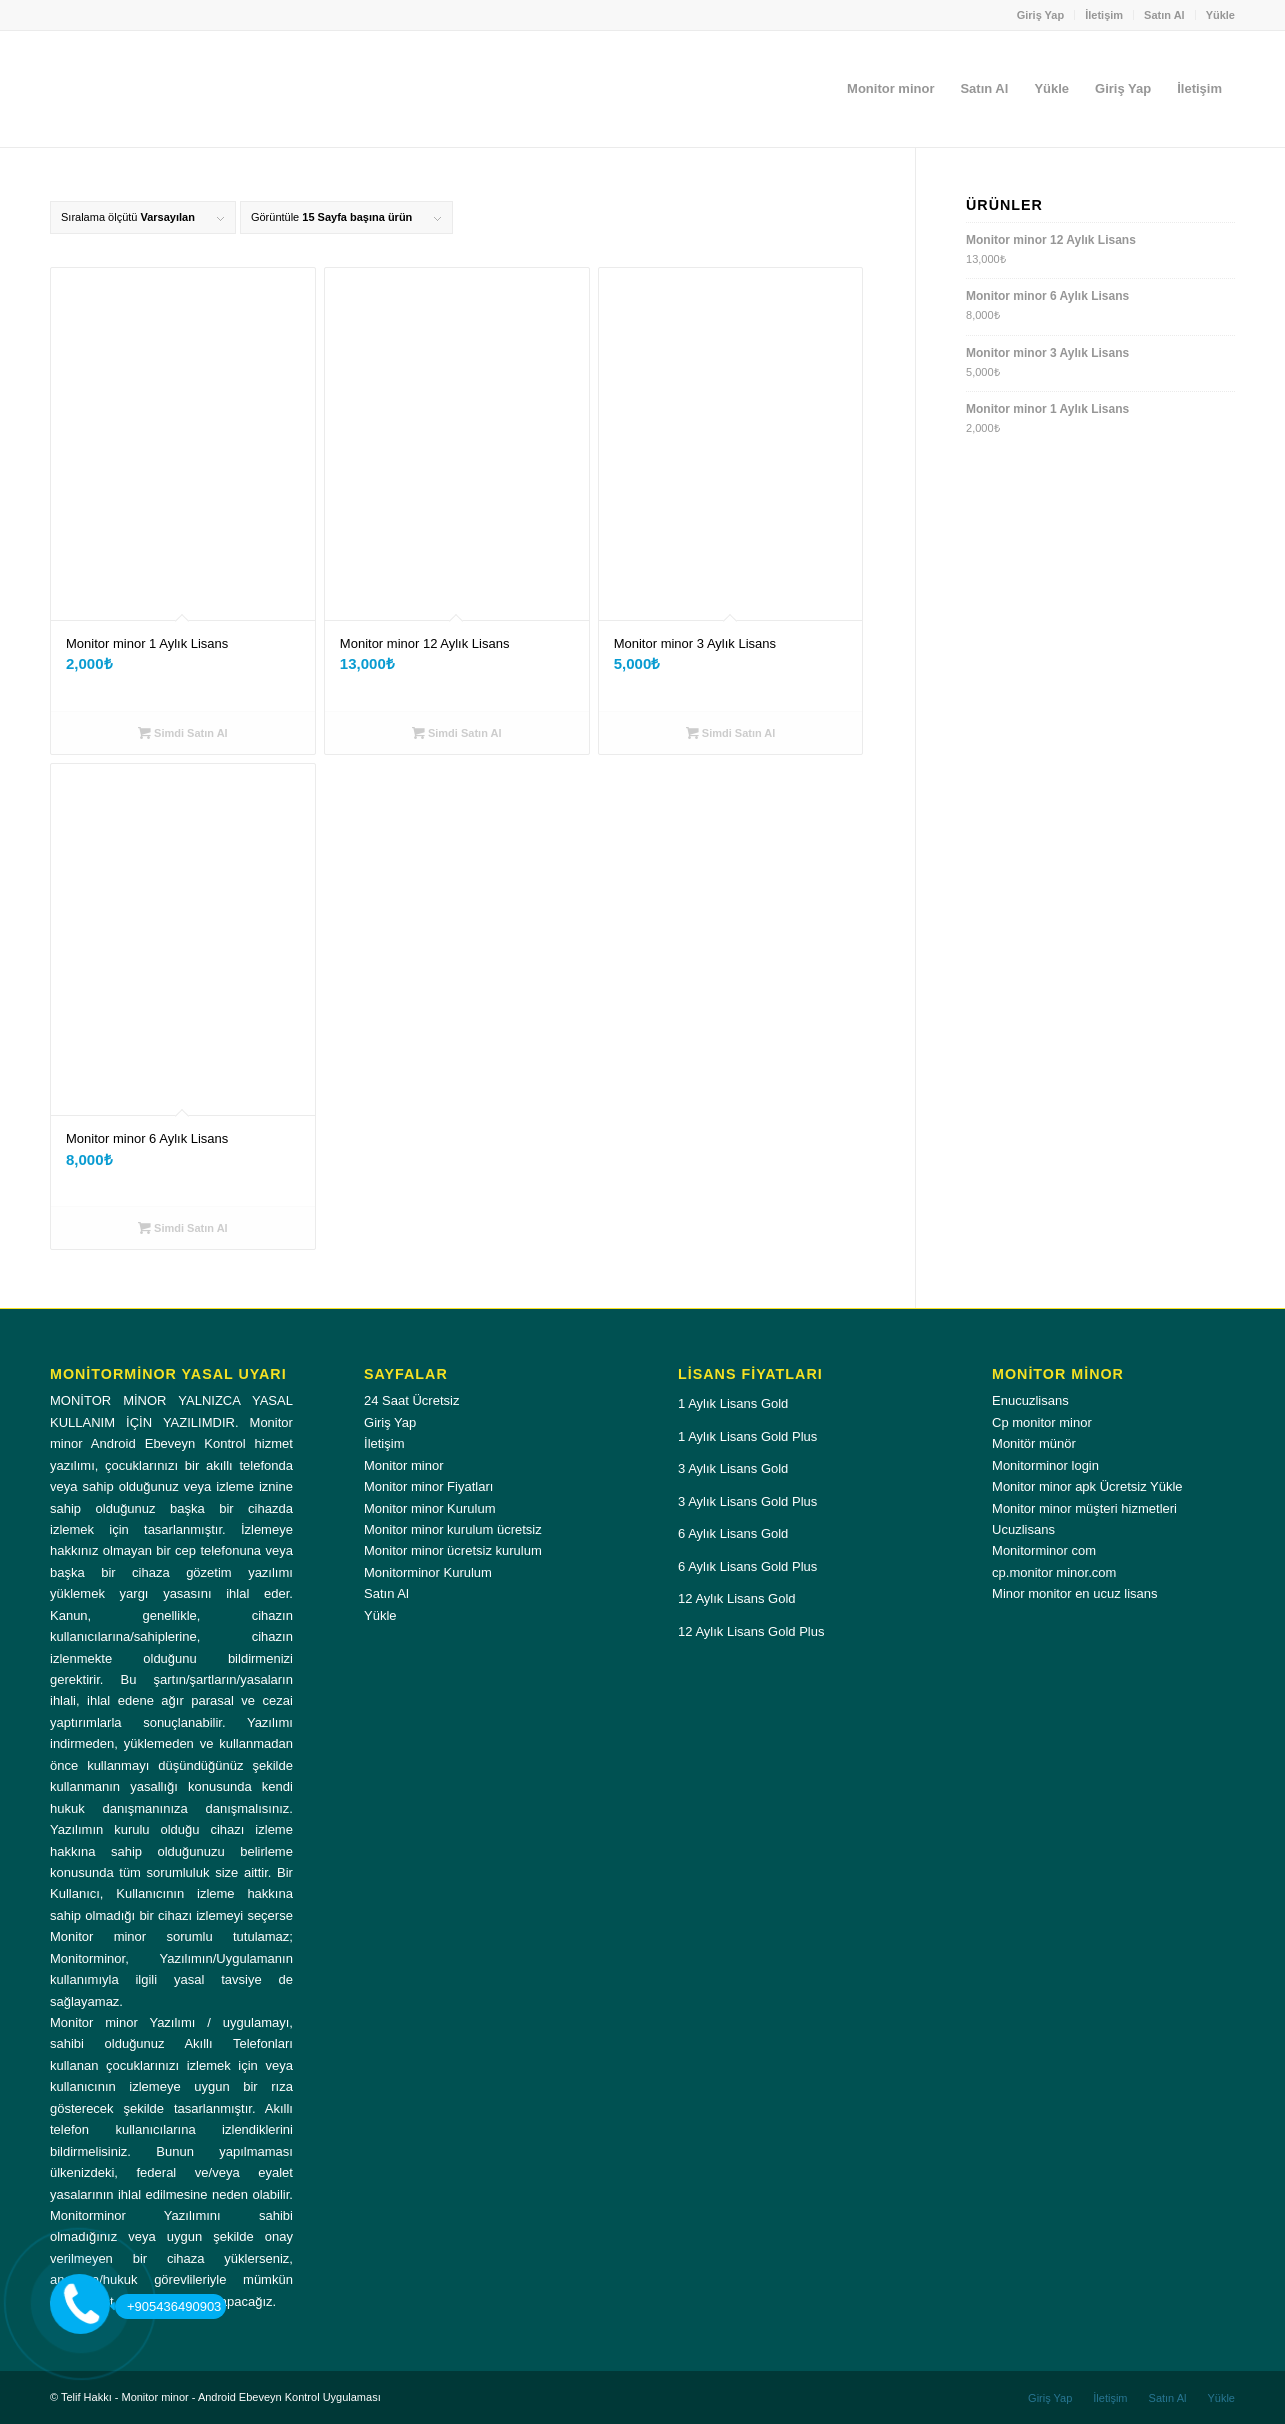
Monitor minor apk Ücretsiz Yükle (1087, 1486)
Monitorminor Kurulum (428, 1572)
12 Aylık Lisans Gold (737, 1598)
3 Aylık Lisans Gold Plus (747, 1501)
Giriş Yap (1041, 15)
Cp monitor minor (1042, 1422)
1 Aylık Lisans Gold (733, 1403)
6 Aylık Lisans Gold (733, 1533)
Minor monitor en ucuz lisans (1074, 1593)
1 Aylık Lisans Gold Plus (747, 1436)
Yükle (1220, 15)
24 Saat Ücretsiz (411, 1400)
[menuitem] (1041, 15)
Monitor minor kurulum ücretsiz (453, 1529)
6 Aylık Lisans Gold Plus (747, 1566)
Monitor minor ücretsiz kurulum (453, 1550)
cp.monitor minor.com (1054, 1572)
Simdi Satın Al (183, 733)
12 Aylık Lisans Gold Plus (751, 1631)
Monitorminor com (1044, 1550)
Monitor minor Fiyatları (428, 1486)
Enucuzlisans (1030, 1400)
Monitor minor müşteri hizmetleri (1084, 1508)
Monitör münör (1034, 1443)
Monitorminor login (1045, 1465)
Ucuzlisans (1023, 1529)
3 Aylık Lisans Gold (733, 1468)
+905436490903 (168, 2306)
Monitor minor (403, 1465)
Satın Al (1164, 15)
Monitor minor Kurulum (430, 1508)
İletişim (1104, 15)
